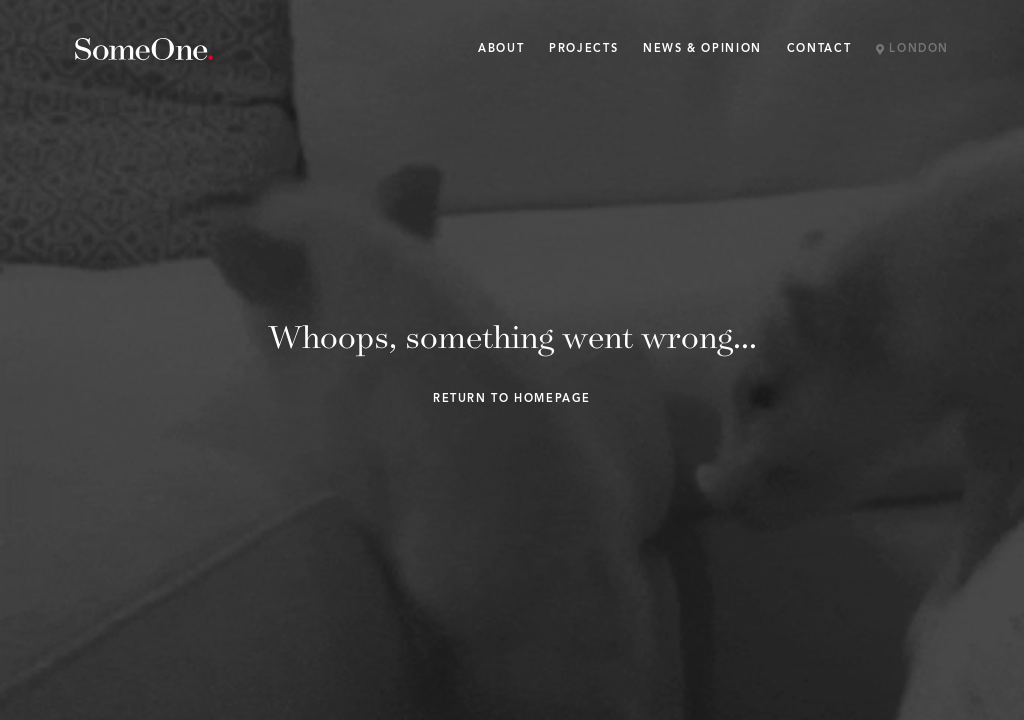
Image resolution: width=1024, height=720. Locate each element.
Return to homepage (512, 399)
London (912, 50)
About (501, 49)
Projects (583, 49)
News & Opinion (702, 49)
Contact (819, 49)
